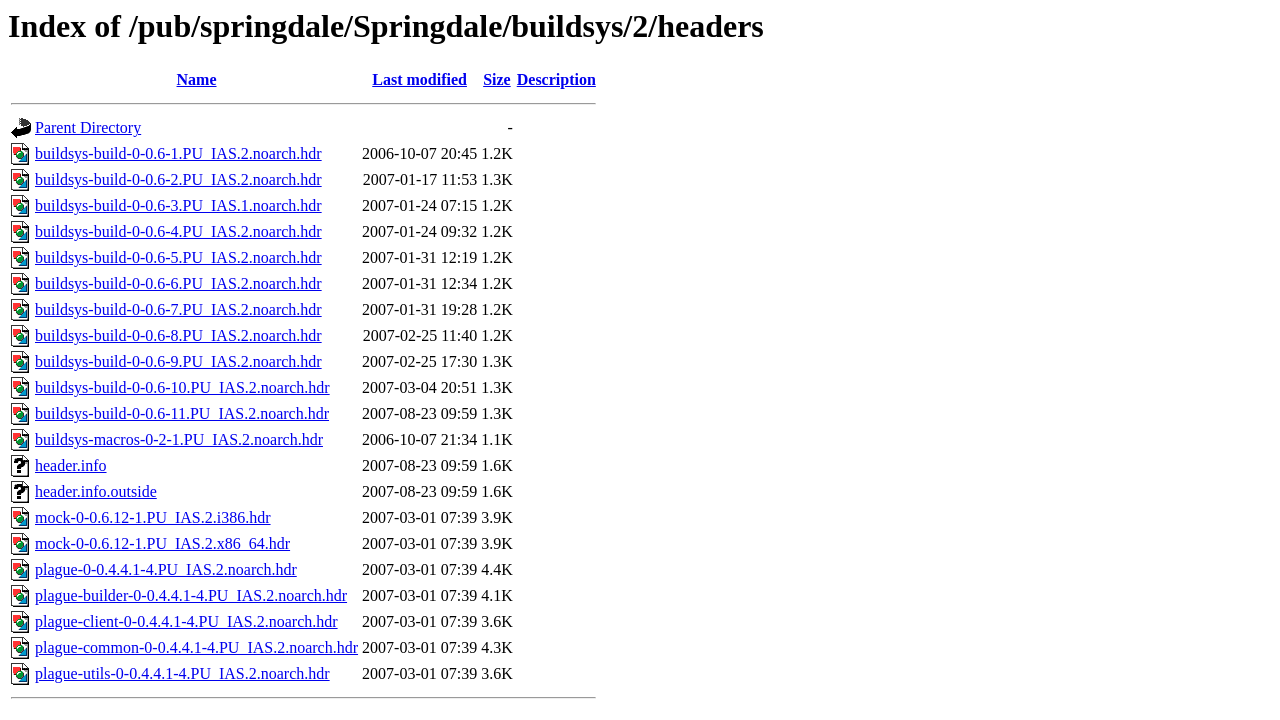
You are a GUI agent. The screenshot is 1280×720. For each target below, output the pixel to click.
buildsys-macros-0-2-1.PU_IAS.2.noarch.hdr (179, 439)
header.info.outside (96, 491)
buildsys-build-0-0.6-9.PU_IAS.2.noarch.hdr (178, 361)
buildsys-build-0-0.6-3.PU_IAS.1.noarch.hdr (178, 205)
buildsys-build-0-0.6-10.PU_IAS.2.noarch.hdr (182, 387)
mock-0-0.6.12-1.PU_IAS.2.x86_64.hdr (162, 543)
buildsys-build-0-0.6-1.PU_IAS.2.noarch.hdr (178, 153)
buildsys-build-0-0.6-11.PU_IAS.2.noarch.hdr (182, 413)
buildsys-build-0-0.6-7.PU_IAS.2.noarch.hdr (178, 309)
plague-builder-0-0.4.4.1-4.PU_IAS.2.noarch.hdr (191, 595)
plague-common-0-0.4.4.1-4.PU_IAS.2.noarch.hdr (196, 647)
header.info (71, 465)
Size (497, 79)
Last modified (419, 79)
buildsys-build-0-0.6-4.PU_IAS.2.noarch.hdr (178, 231)
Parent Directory (88, 127)
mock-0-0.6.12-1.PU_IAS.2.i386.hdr (153, 517)
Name (197, 79)
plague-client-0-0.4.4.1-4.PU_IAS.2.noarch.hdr (186, 621)
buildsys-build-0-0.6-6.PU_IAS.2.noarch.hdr (178, 283)
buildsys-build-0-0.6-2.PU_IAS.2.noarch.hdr (178, 179)
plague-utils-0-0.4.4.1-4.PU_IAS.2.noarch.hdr (182, 673)
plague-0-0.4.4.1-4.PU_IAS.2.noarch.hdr (166, 569)
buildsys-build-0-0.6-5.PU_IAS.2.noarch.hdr (178, 257)
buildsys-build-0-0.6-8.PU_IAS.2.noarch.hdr (178, 335)
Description (556, 79)
